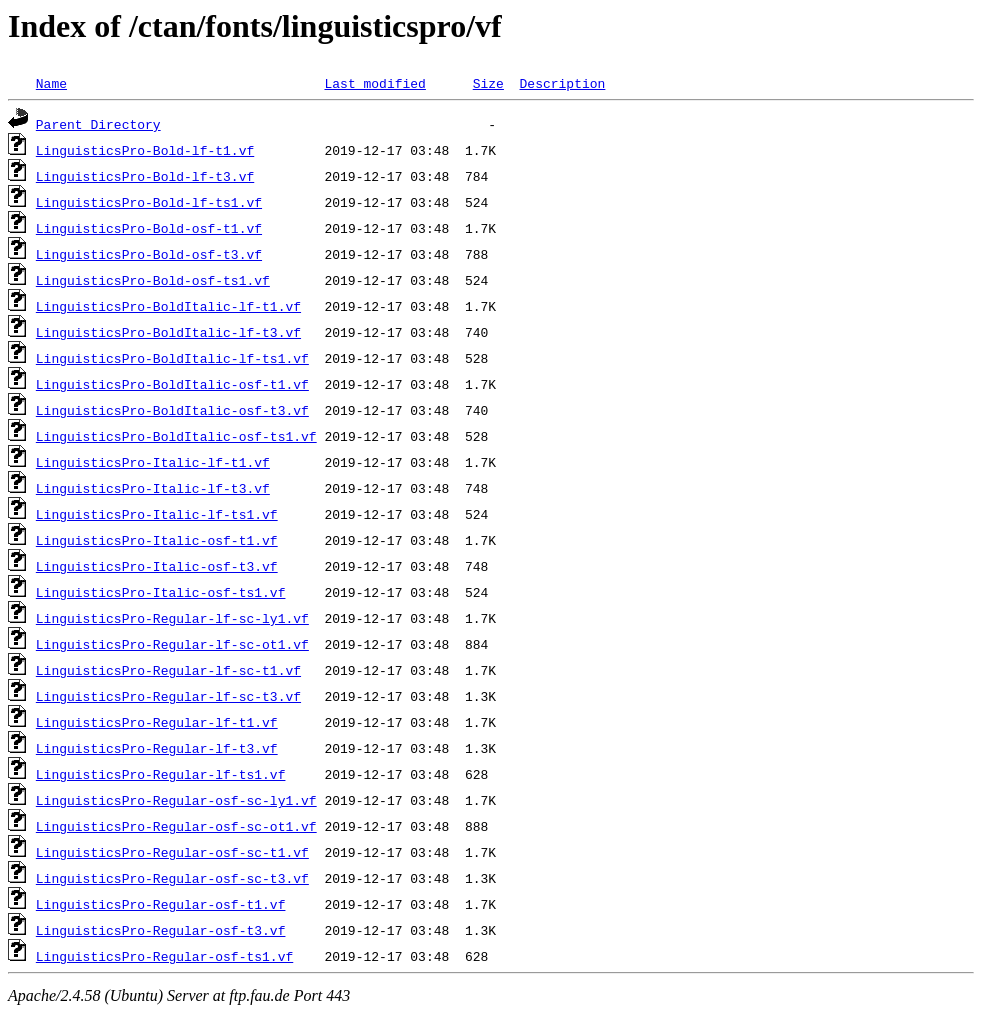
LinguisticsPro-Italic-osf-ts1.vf (161, 592)
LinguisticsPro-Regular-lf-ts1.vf (161, 774)
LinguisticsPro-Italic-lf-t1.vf (153, 462)
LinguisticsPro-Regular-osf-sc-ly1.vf (176, 800)
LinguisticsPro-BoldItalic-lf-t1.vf (168, 306)
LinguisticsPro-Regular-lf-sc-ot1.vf (172, 644)
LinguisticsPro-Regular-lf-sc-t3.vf (168, 696)
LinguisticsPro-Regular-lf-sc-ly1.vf (172, 618)
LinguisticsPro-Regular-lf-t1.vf (157, 722)
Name (51, 83)
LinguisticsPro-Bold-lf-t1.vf (145, 150)
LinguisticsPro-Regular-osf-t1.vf (161, 904)
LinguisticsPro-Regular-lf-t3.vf (157, 748)
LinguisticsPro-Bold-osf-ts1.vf (153, 280)
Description (562, 83)
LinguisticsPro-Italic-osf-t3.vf (157, 566)
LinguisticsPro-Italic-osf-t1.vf (157, 540)
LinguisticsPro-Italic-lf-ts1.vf (157, 514)
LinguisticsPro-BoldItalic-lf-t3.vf (168, 332)
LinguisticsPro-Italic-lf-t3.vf (153, 488)
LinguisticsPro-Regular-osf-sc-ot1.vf (176, 826)
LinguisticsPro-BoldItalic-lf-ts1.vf (172, 358)
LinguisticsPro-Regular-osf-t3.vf (161, 930)
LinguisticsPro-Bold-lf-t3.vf (145, 176)
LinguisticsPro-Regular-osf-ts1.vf (164, 956)
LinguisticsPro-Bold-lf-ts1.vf (149, 202)
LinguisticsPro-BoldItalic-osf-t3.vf (172, 410)
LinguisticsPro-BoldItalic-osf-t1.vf (172, 384)
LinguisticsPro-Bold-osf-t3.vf (149, 254)
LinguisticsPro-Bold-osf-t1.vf (149, 228)
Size (488, 83)
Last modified (374, 83)
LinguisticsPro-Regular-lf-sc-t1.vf (168, 670)
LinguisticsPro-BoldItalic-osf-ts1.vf (176, 436)
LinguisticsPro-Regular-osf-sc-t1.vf (172, 852)
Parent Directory (98, 124)
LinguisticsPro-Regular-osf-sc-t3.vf (172, 878)
